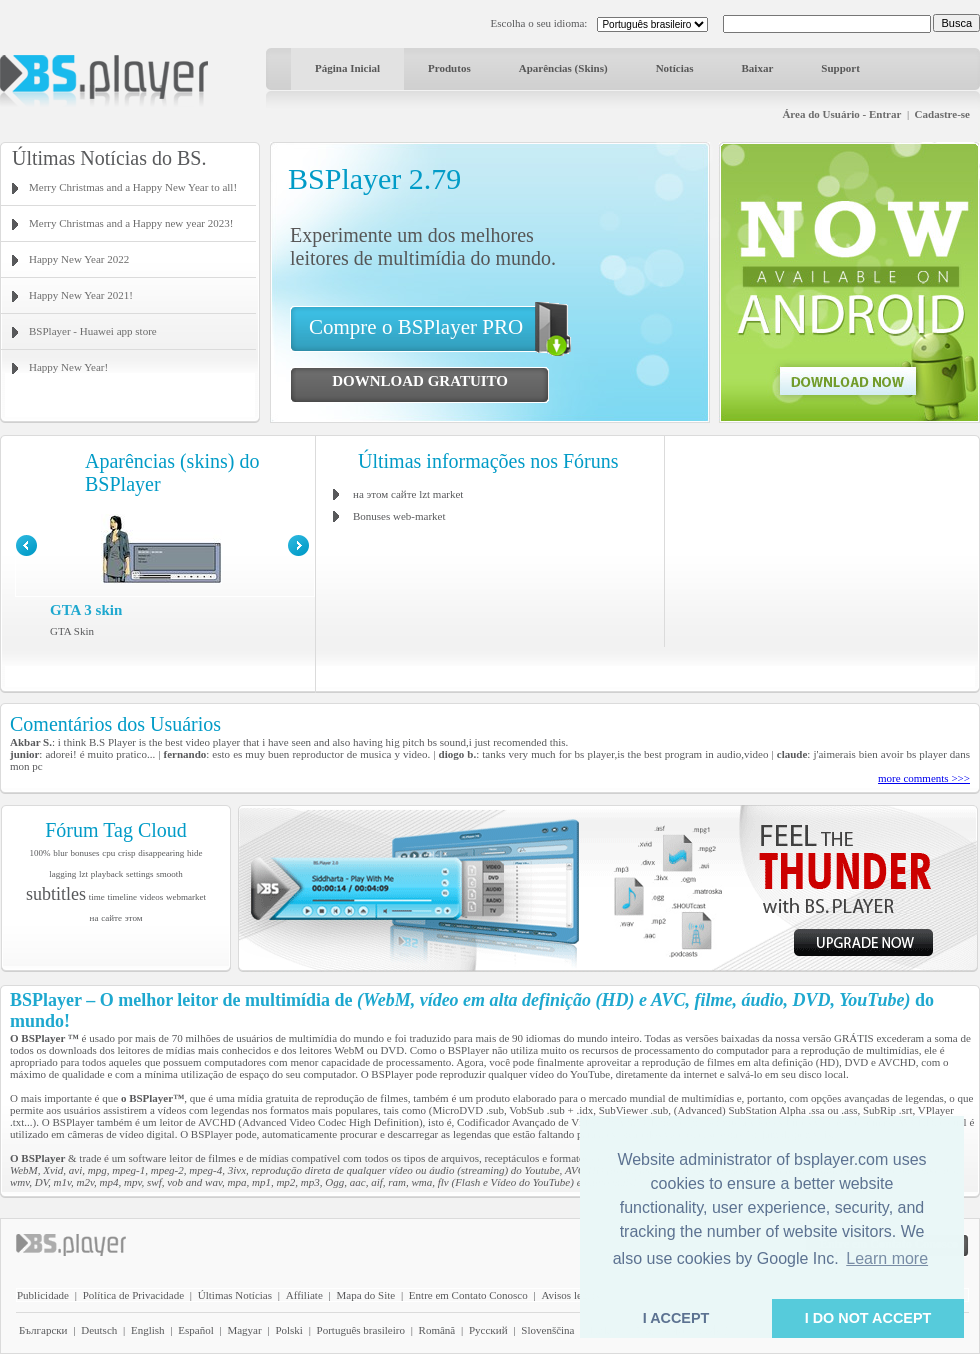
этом (134, 918)
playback (107, 874)
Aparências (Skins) (563, 68)
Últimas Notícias (235, 1295)
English (148, 1330)
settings (140, 874)
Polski (289, 1330)
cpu (108, 853)
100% (40, 853)
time (97, 897)
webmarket (186, 897)
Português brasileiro (361, 1330)
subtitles (56, 894)
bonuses (85, 853)
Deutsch (99, 1330)
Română (437, 1330)
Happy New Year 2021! (81, 295)
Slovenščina (547, 1330)
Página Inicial (347, 68)
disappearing (161, 853)
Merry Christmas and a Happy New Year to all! (133, 187)
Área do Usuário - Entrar (841, 114)
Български (43, 1330)
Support (840, 68)
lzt (83, 874)
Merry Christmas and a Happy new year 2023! (131, 223)
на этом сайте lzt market (408, 494)
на (94, 918)
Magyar (244, 1330)
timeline (123, 897)
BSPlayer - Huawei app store (93, 331)
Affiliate (304, 1295)
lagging (62, 874)
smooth (169, 874)
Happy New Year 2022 (79, 259)
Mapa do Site (365, 1295)
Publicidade (43, 1295)
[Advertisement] (823, 540)
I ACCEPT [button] (676, 1318)
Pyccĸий (488, 1330)
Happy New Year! (68, 367)
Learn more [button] (887, 1258)
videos (152, 897)
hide (195, 853)
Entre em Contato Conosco (468, 1295)
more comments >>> (924, 778)
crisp (127, 853)
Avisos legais (570, 1295)
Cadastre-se (942, 114)
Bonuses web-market (399, 516)
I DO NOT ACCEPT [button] (868, 1318)
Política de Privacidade (133, 1295)
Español (195, 1330)
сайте (111, 918)
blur (60, 853)
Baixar (758, 68)
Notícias (675, 68)
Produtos (449, 68)
